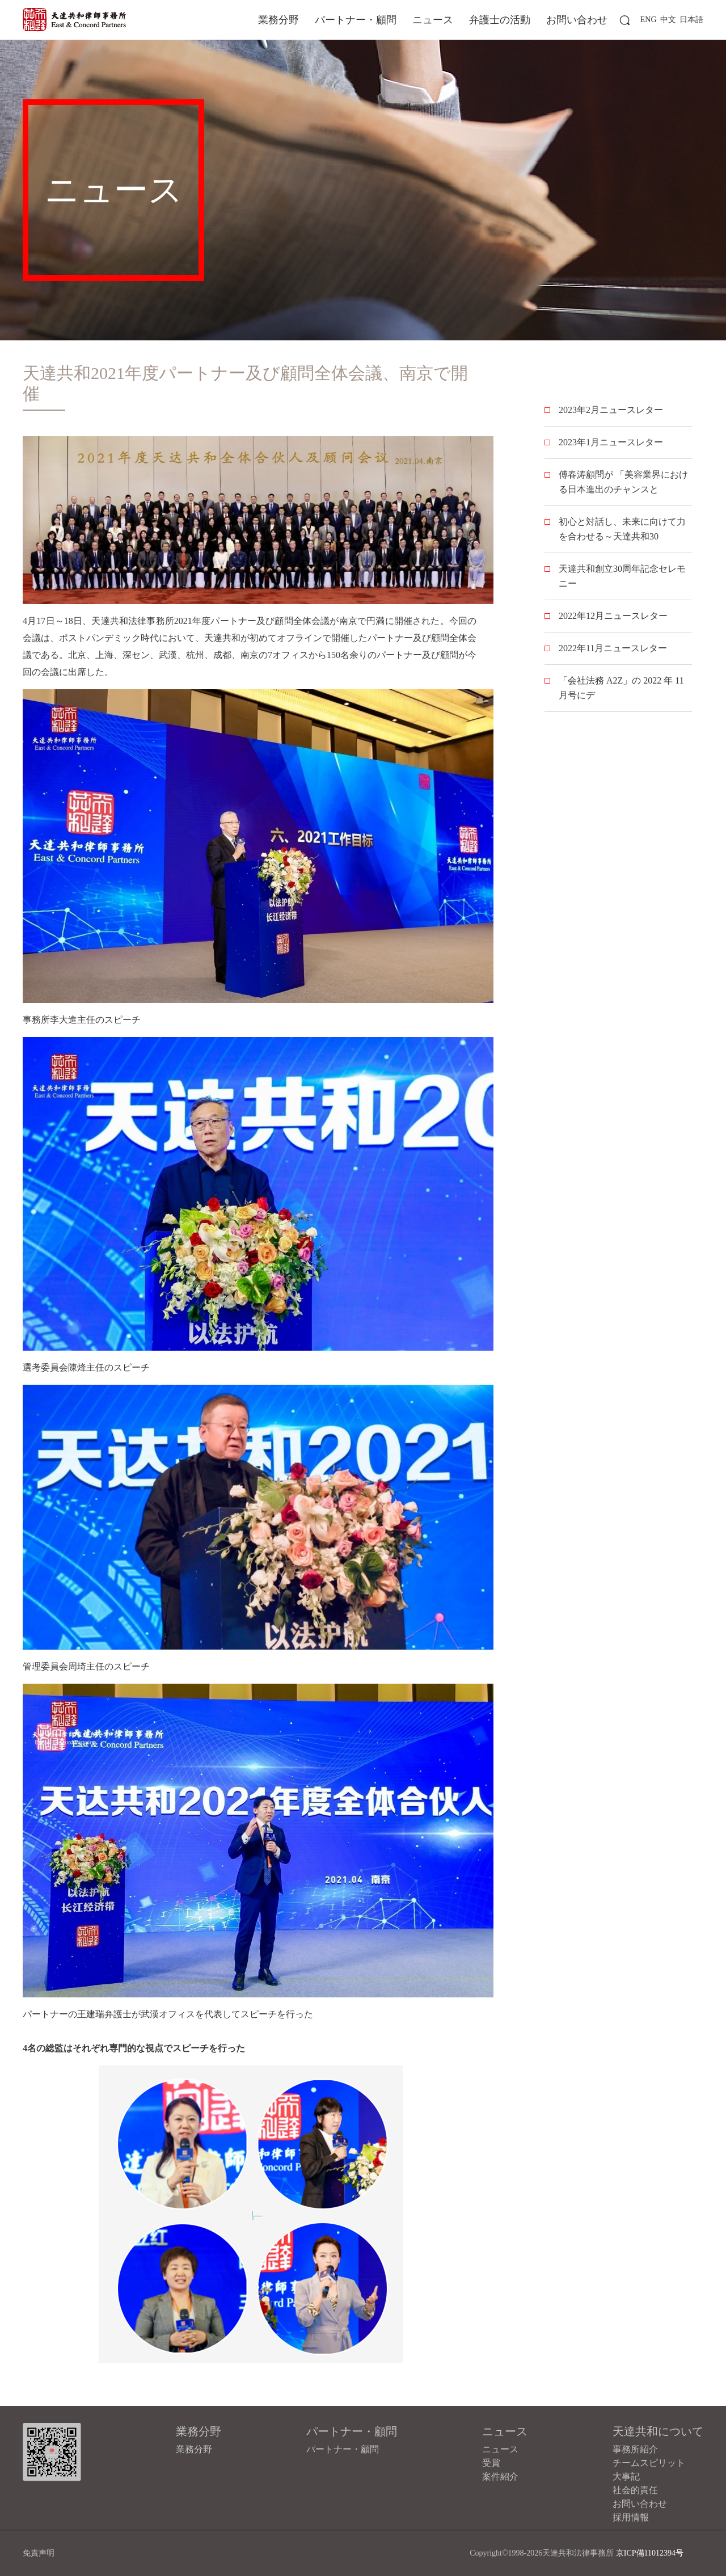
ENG (648, 19)
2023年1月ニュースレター (611, 442)
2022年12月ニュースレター (613, 616)
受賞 (491, 2463)
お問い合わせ (576, 20)
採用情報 (631, 2517)
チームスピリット (649, 2463)
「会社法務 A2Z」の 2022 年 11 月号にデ (621, 688)
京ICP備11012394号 (649, 2553)
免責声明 (38, 2553)
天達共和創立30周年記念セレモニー (622, 576)
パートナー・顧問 (355, 20)
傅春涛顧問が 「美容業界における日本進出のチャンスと (623, 482)
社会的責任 (635, 2490)
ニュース (432, 20)
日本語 (691, 19)
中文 (668, 19)
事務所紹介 (635, 2449)
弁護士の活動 (499, 20)
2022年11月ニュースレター (613, 648)
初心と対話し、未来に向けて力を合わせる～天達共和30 (622, 529)
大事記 (626, 2476)
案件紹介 (500, 2476)
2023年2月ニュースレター (611, 410)
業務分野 (278, 20)
